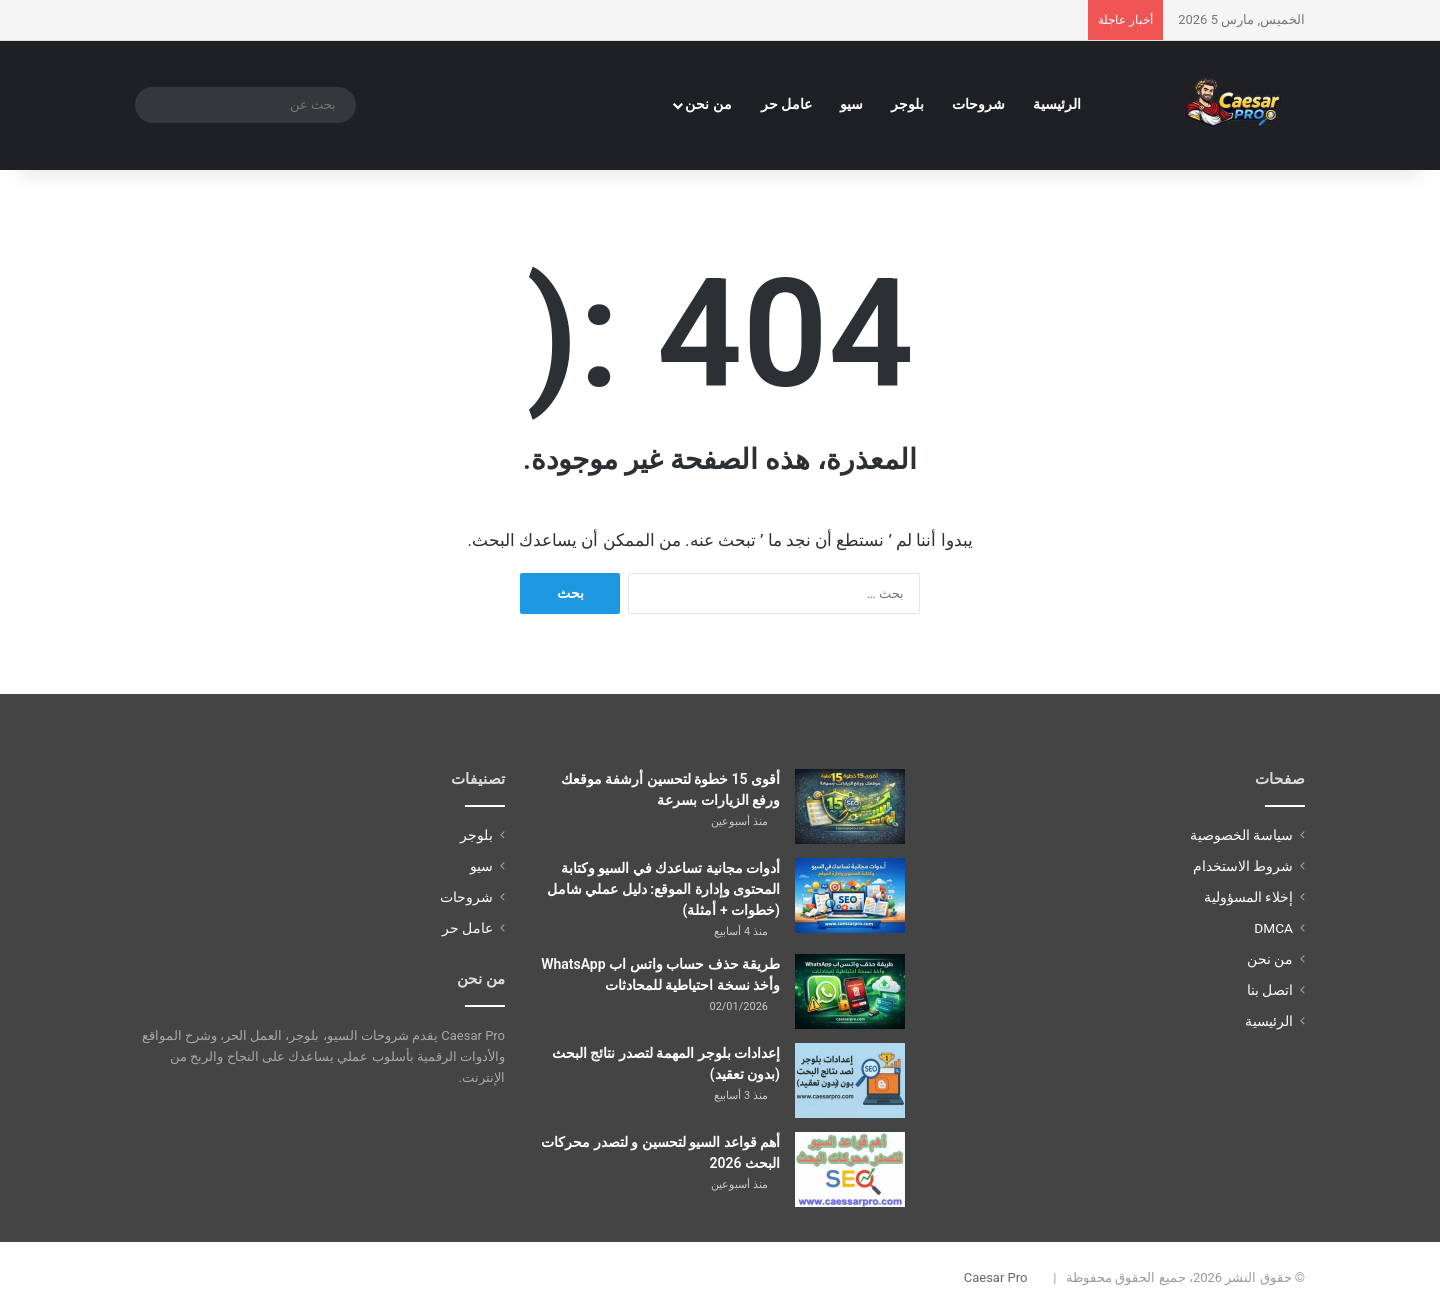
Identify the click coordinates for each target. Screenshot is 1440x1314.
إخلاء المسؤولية (1248, 897)
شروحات (978, 104)
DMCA (1273, 928)
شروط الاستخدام (1243, 866)
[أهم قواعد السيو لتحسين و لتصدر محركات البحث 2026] (850, 1169)
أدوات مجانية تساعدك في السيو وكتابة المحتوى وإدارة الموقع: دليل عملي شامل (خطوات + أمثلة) (663, 889)
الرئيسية (1057, 104)
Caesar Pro (996, 1277)
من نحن (708, 104)
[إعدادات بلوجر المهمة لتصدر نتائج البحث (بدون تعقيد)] (850, 1080)
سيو (851, 104)
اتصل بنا (1270, 990)
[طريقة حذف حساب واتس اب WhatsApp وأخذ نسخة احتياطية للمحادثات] (850, 991)
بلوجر (907, 104)
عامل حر (787, 104)
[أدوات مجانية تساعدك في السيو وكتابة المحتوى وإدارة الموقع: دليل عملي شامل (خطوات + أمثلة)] (850, 895)
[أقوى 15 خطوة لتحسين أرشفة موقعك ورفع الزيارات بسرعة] (850, 806)
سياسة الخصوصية (1241, 835)
